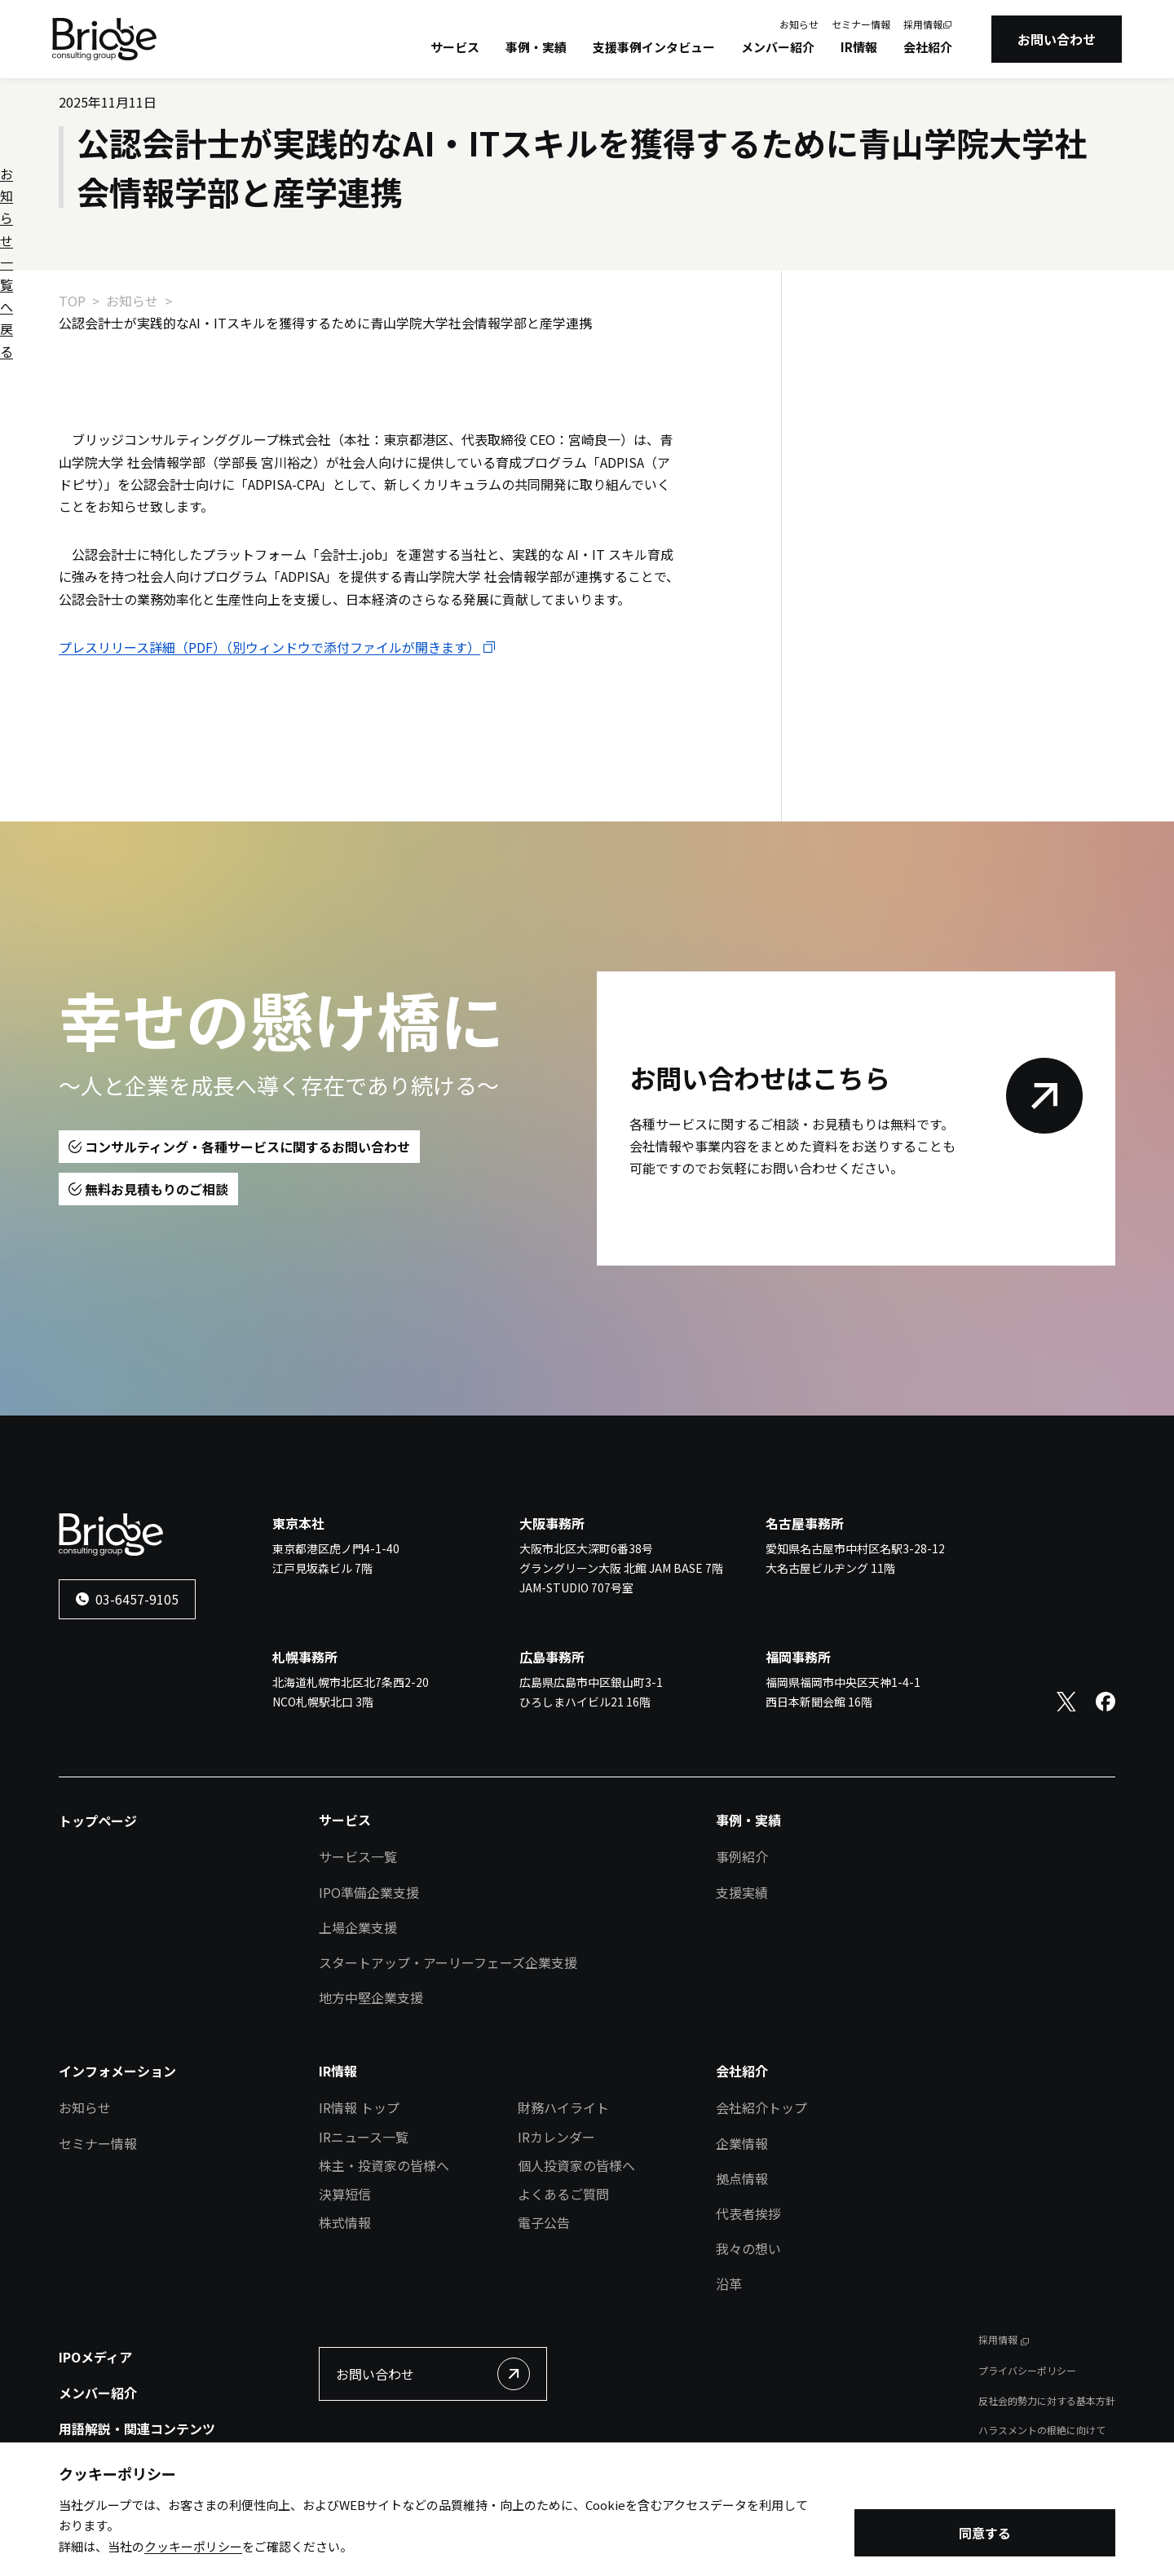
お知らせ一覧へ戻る (892, 354)
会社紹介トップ (761, 2107)
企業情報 (742, 2143)
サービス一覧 (358, 1856)
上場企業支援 (358, 1927)
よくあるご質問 (563, 2194)
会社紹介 (927, 46)
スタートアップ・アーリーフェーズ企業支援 (448, 1962)
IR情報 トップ (359, 2107)
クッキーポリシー (193, 2549)
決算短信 (345, 2194)
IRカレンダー (556, 2137)
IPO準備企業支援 (369, 1892)
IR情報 (859, 46)
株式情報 (345, 2222)
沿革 (729, 2283)
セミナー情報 (861, 24)
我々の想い (748, 2248)
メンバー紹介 (777, 46)
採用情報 (922, 24)
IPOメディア (95, 2357)
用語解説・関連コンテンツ (137, 2428)
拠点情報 (742, 2178)
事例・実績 (536, 46)
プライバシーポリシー (1027, 2370)
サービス (454, 46)
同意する (985, 2536)
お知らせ (799, 24)
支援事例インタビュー (654, 46)
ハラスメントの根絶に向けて (1042, 2430)
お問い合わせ (1056, 39)
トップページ (98, 1820)
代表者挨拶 (748, 2213)
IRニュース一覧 (363, 2137)
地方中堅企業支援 (371, 1997)
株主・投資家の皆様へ (384, 2165)
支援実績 (742, 1892)
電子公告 (544, 2222)
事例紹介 (742, 1856)
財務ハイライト (563, 2107)
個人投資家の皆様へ (576, 2165)
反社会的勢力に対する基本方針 (1046, 2400)
